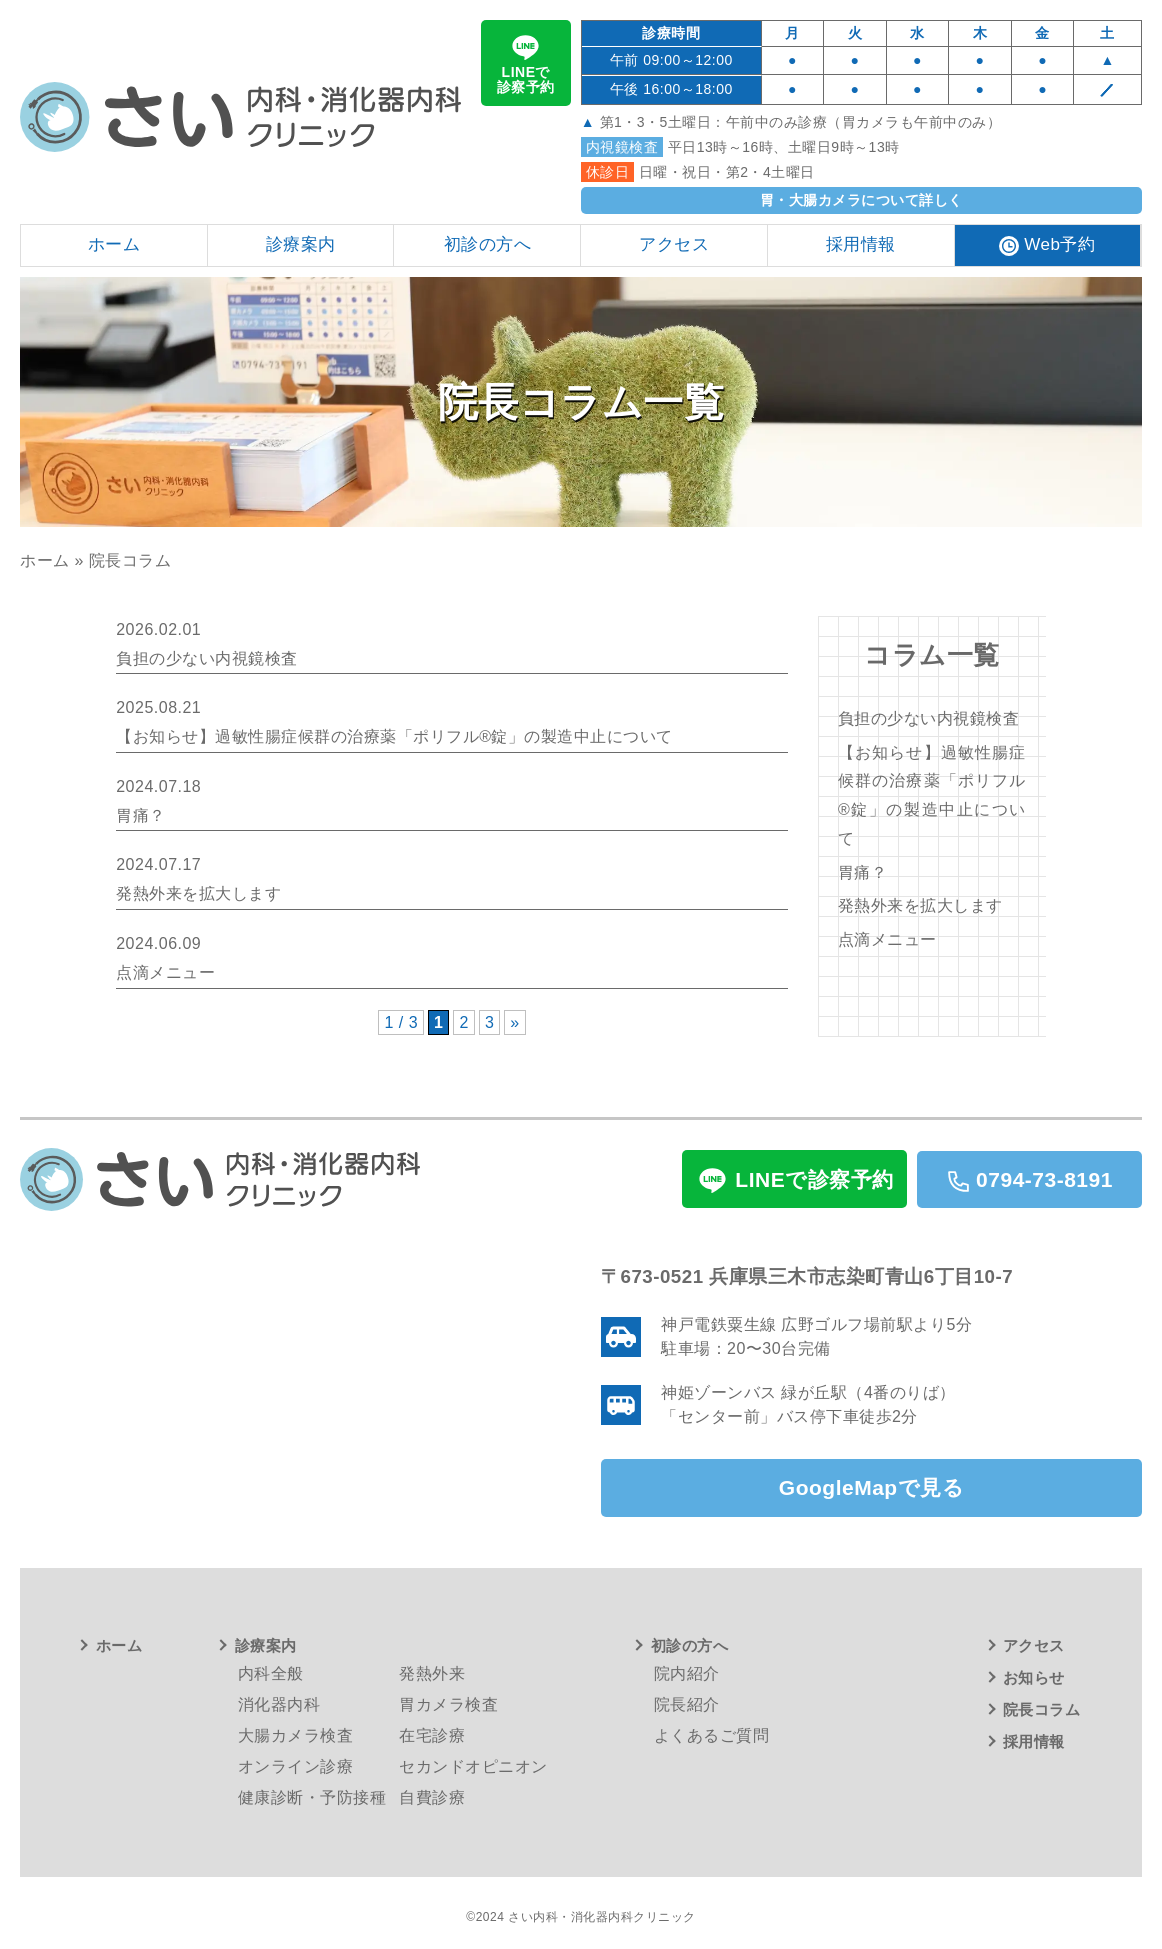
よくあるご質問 (712, 1735)
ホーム (45, 560)
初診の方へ (690, 1645)
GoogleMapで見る (871, 1487)
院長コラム (1042, 1709)
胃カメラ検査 (448, 1704)
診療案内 (266, 1645)
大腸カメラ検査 (296, 1735)
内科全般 (271, 1673)
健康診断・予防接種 (312, 1797)
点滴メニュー (887, 939)
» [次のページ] (514, 1022)
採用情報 (1034, 1741)
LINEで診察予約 (526, 62)
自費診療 (432, 1797)
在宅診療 (432, 1735)
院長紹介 (687, 1704)
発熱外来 (432, 1673)
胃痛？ (863, 872)
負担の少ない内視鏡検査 (929, 718)
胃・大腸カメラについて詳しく (861, 200)
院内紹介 (687, 1673)
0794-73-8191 (1029, 1180)
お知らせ (1034, 1677)
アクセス (1034, 1645)
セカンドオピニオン (473, 1766)
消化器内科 (279, 1704)
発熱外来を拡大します (920, 905)
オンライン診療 (296, 1766)
